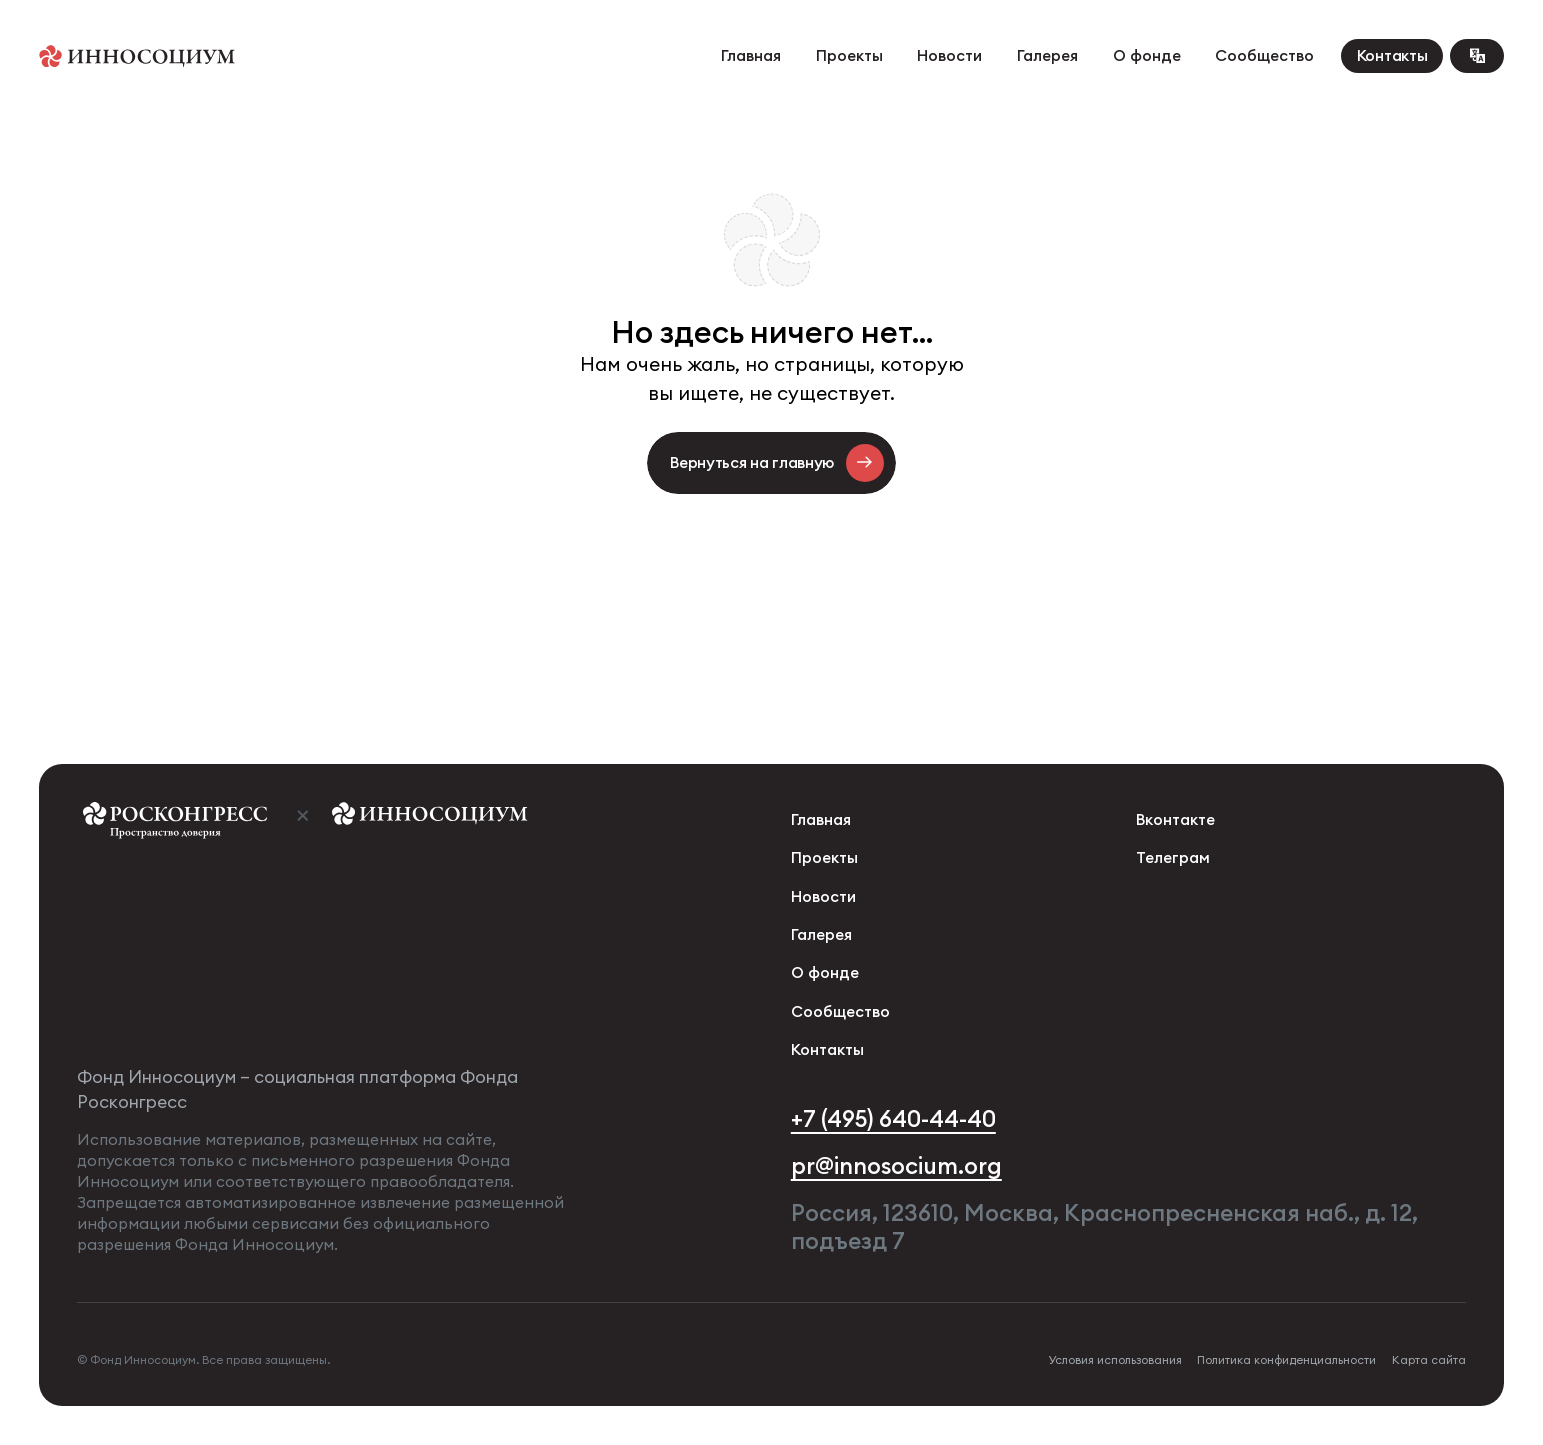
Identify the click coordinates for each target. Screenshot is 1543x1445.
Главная (751, 55)
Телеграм (1173, 857)
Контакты (1392, 55)
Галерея (1047, 55)
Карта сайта (1429, 1360)
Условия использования (1115, 1360)
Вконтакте (1175, 819)
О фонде (1147, 55)
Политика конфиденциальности (1286, 1360)
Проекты (849, 55)
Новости (949, 55)
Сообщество (1264, 55)
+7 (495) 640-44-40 (893, 1119)
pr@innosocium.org (896, 1166)
